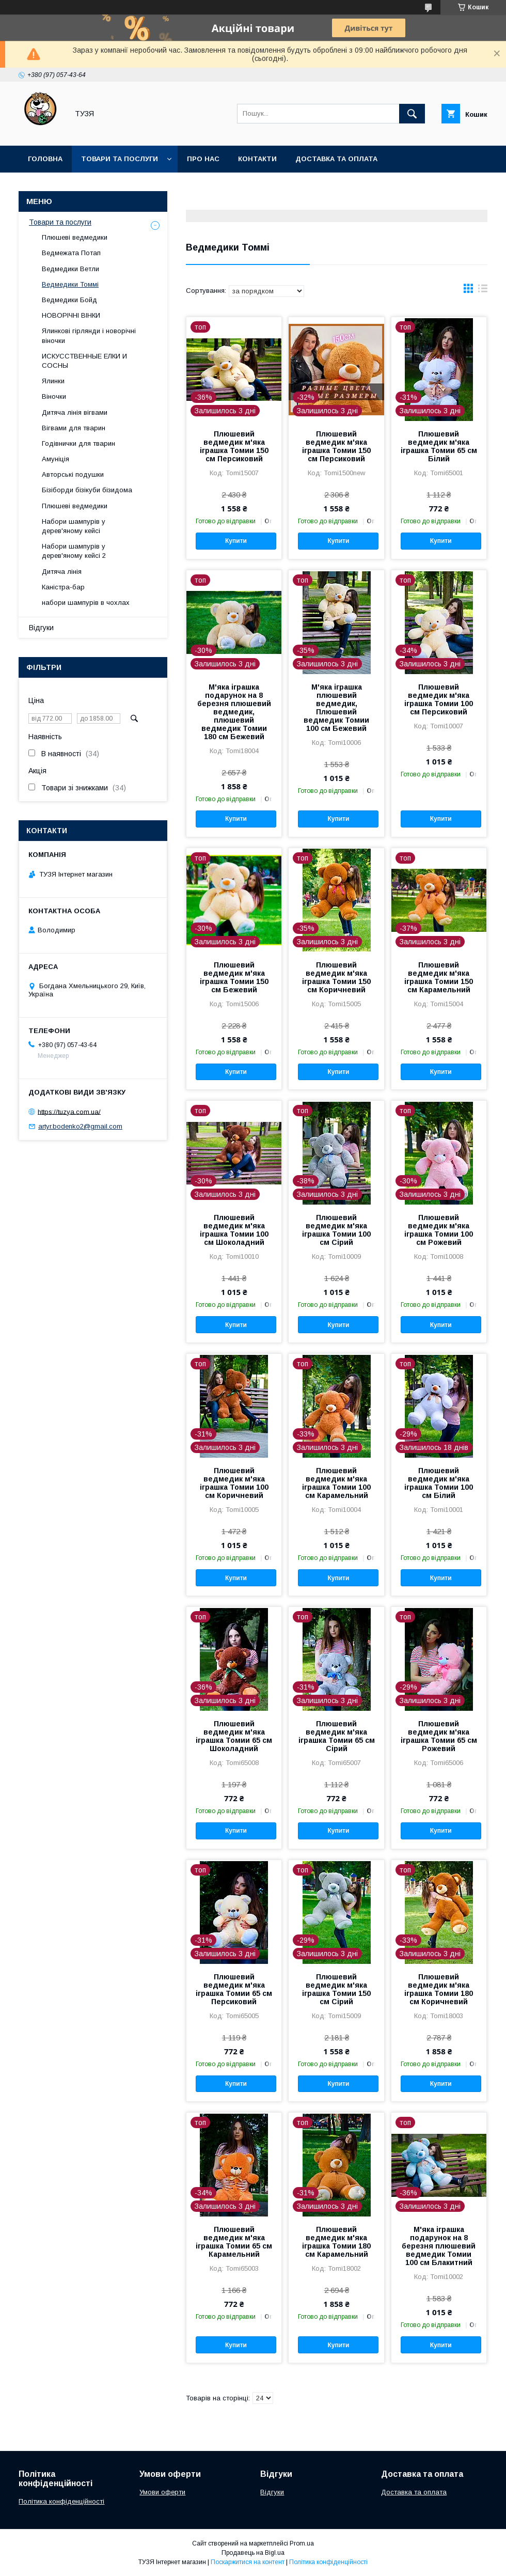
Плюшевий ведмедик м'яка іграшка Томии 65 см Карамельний (234, 2241)
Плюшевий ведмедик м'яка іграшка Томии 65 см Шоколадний (234, 1736)
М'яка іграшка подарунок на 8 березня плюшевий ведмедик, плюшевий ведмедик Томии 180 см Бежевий (234, 712)
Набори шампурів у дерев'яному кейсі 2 (74, 550)
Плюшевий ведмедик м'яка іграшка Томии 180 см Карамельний (336, 2241)
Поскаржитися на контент (247, 2562)
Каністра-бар (63, 587)
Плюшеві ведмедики (74, 237)
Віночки (54, 396)
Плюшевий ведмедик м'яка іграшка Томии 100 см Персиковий (438, 699)
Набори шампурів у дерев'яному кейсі (73, 526)
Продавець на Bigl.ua (253, 2552)
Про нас (203, 159)
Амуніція (55, 459)
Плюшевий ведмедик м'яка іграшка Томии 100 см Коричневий (234, 1483)
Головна (45, 159)
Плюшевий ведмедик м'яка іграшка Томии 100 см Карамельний (336, 1483)
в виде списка (482, 291)
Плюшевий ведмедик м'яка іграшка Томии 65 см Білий (439, 446)
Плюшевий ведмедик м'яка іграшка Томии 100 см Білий (438, 1483)
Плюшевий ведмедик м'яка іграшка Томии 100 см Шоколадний (234, 1229)
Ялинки (53, 381)
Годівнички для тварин (78, 443)
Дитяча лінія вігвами (74, 412)
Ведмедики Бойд (69, 300)
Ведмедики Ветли (70, 269)
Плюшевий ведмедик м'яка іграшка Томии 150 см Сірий (336, 1989)
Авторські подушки (73, 474)
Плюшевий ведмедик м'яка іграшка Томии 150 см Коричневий (336, 977)
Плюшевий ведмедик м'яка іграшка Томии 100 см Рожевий (438, 1229)
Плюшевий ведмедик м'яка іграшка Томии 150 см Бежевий (234, 977)
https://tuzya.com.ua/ (69, 1111)
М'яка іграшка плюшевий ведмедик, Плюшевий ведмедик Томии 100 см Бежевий (336, 707)
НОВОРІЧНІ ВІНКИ (71, 315)
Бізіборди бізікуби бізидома (87, 490)
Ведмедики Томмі (70, 284)
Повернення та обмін (71, 186)
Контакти (257, 159)
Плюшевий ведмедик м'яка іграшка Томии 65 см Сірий (336, 1736)
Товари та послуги (119, 159)
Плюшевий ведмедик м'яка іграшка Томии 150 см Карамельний (438, 977)
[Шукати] (412, 113)
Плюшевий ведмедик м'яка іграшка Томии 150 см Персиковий (234, 446)
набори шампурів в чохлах (86, 602)
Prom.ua (302, 2543)
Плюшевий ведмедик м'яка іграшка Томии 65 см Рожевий (439, 1736)
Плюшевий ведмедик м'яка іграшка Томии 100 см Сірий (336, 1229)
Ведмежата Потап (71, 253)
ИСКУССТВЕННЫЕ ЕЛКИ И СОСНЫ (84, 360)
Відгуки (41, 627)
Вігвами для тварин (73, 428)
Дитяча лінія (62, 571)
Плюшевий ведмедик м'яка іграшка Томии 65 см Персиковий (234, 1989)
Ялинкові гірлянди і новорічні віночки (89, 335)
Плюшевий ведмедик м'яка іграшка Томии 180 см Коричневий (438, 1989)
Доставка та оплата (336, 159)
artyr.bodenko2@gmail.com (80, 1126)
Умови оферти (162, 2492)
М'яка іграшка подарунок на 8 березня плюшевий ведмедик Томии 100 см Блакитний (439, 2246)
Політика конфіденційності (61, 2501)
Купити (236, 540)
